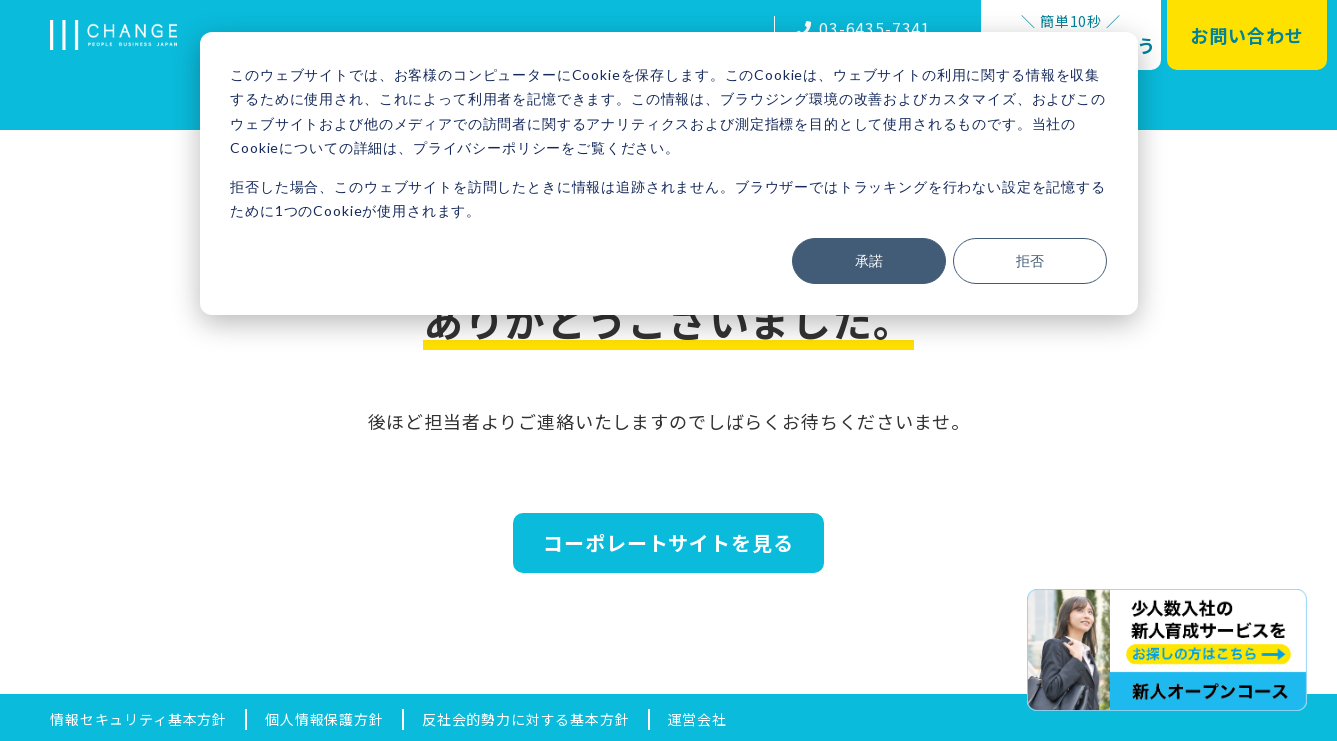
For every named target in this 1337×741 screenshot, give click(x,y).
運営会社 (697, 719)
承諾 (869, 260)
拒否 (1030, 260)
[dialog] (669, 173)
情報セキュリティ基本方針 (138, 719)
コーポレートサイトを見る (668, 542)
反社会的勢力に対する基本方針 (526, 719)
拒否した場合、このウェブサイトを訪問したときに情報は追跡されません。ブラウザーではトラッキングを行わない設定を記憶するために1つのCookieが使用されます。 (668, 199)
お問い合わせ (1246, 35)
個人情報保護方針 (324, 719)
